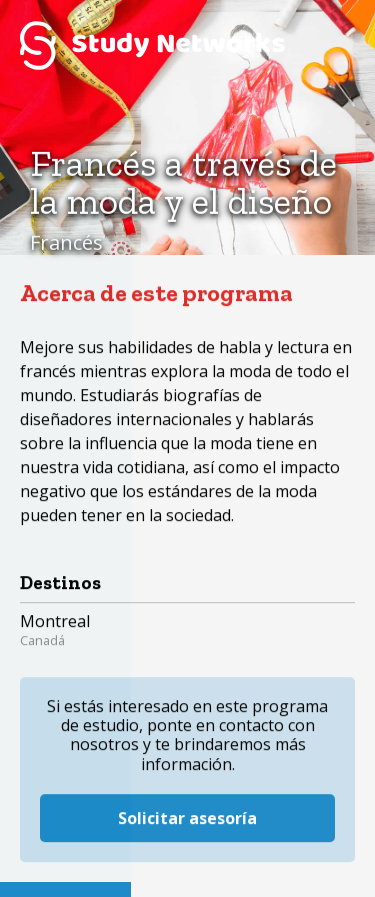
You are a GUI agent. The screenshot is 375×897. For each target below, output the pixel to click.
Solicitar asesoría (187, 802)
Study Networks (152, 45)
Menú (330, 45)
